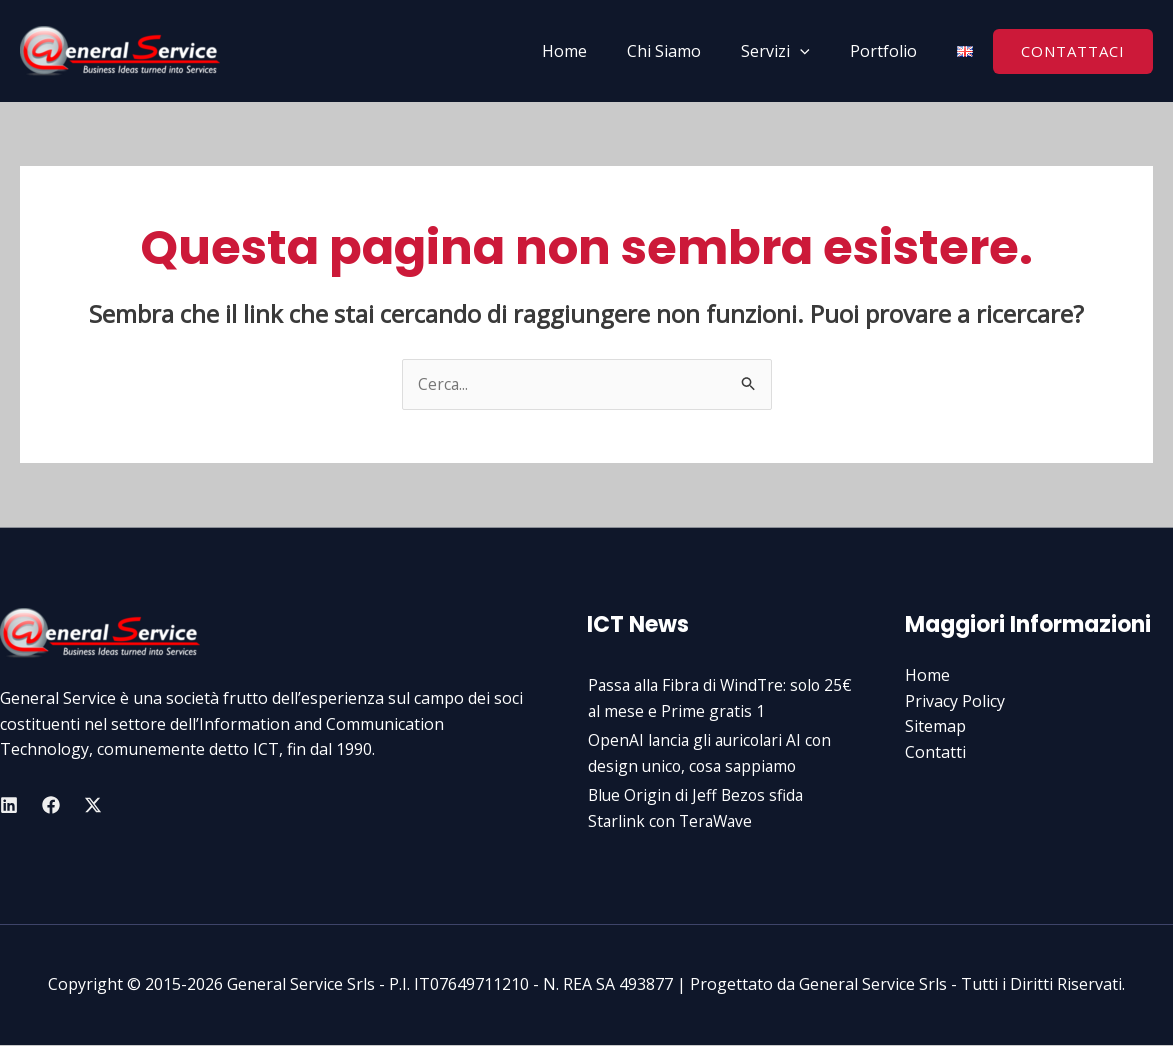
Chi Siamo (684, 51)
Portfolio (887, 51)
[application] (812, 51)
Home (592, 51)
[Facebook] (51, 805)
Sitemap (935, 727)
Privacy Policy (955, 701)
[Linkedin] (9, 805)
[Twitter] (93, 805)
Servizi (787, 51)
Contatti (935, 752)
